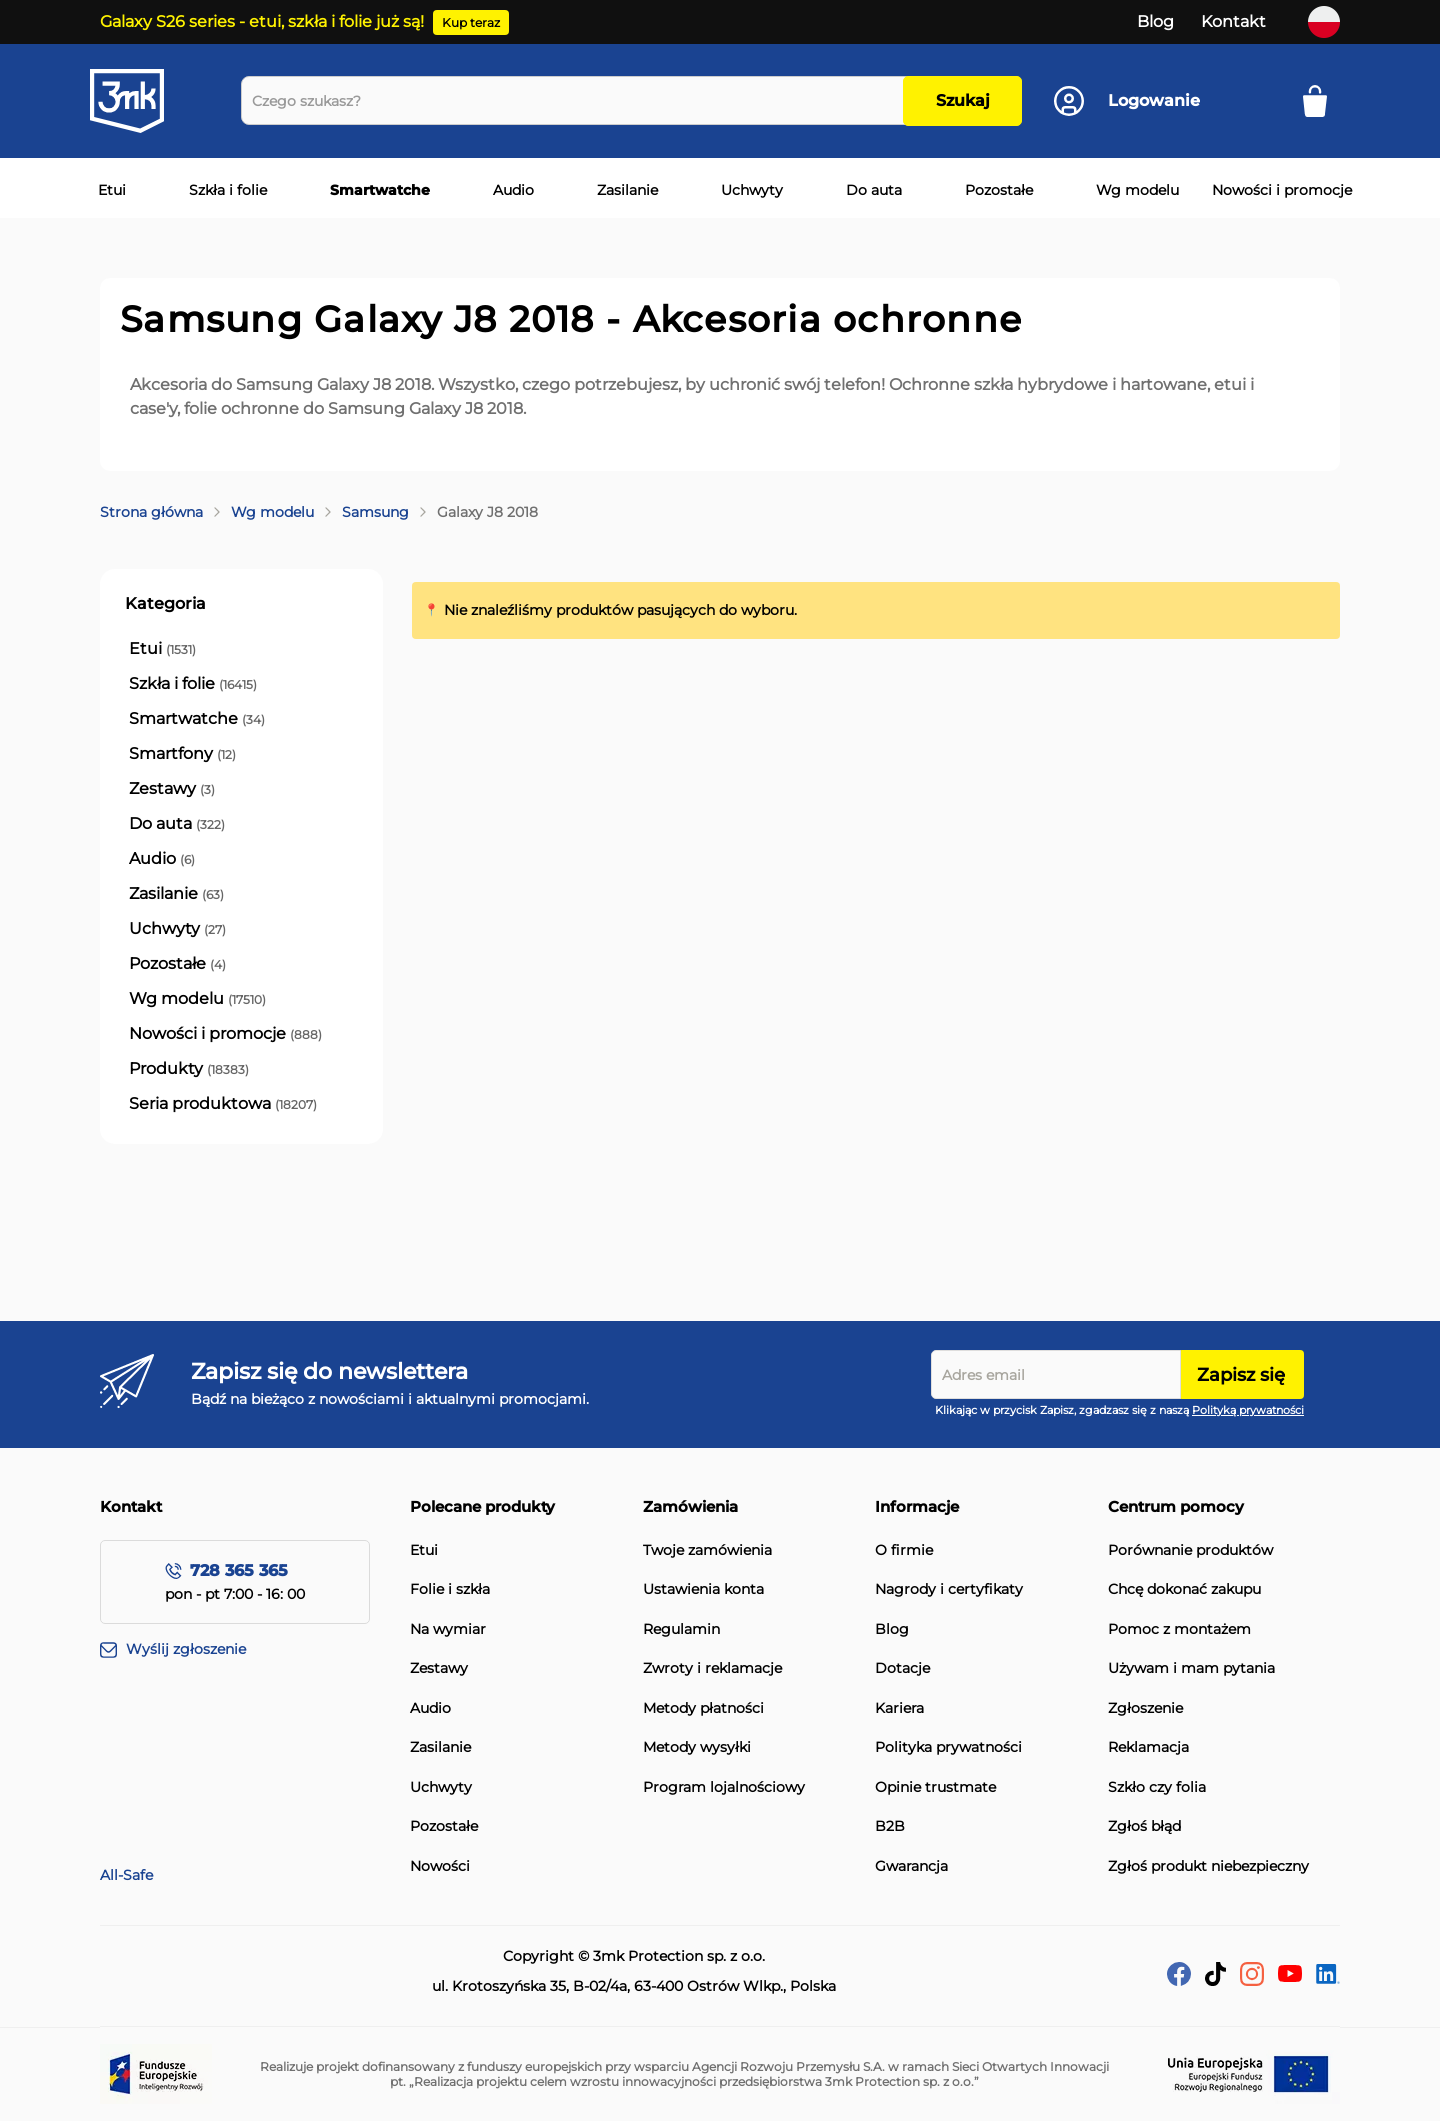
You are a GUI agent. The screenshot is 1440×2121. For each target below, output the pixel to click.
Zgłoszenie (1145, 1708)
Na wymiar (448, 1629)
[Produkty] (189, 1069)
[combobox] (577, 100)
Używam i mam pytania (1191, 1668)
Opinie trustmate (935, 1787)
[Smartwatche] (197, 719)
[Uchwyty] (177, 929)
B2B (890, 1826)
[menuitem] (107, 191)
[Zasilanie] (176, 894)
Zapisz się (1241, 1375)
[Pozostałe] (177, 964)
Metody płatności (703, 1708)
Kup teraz (471, 22)
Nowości (440, 1866)
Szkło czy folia (1157, 1787)
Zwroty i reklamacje (712, 1668)
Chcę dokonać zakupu (1184, 1589)
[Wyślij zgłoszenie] (255, 1650)
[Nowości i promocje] (225, 1034)
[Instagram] (1252, 1980)
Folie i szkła (450, 1589)
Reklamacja (1148, 1747)
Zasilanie (440, 1747)
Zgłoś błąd (1144, 1826)
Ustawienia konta (703, 1589)
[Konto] (1127, 101)
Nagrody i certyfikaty (949, 1589)
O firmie (904, 1550)
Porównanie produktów (1190, 1550)
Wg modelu (272, 512)
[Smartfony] (182, 754)
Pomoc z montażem (1179, 1629)
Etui (424, 1550)
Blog (1155, 21)
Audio (430, 1708)
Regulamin (681, 1629)
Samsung (375, 512)
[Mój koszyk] (1321, 101)
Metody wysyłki (697, 1747)
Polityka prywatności (948, 1747)
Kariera (899, 1708)
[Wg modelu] (197, 999)
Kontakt (1233, 21)
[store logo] (145, 101)
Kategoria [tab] (165, 603)
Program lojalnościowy (724, 1787)
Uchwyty (441, 1787)
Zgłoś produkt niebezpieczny (1208, 1866)
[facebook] (1179, 1980)
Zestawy (439, 1668)
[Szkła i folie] (193, 684)
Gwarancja (911, 1866)
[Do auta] (177, 824)
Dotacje (902, 1668)
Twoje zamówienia (707, 1550)
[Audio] (162, 859)
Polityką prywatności (1248, 1410)
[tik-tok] (1215, 1980)
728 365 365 (239, 1570)
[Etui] (162, 649)
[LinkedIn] (1328, 1978)
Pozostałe (444, 1826)
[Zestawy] (172, 789)
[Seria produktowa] (223, 1104)
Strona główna (151, 512)
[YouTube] (1290, 1976)
